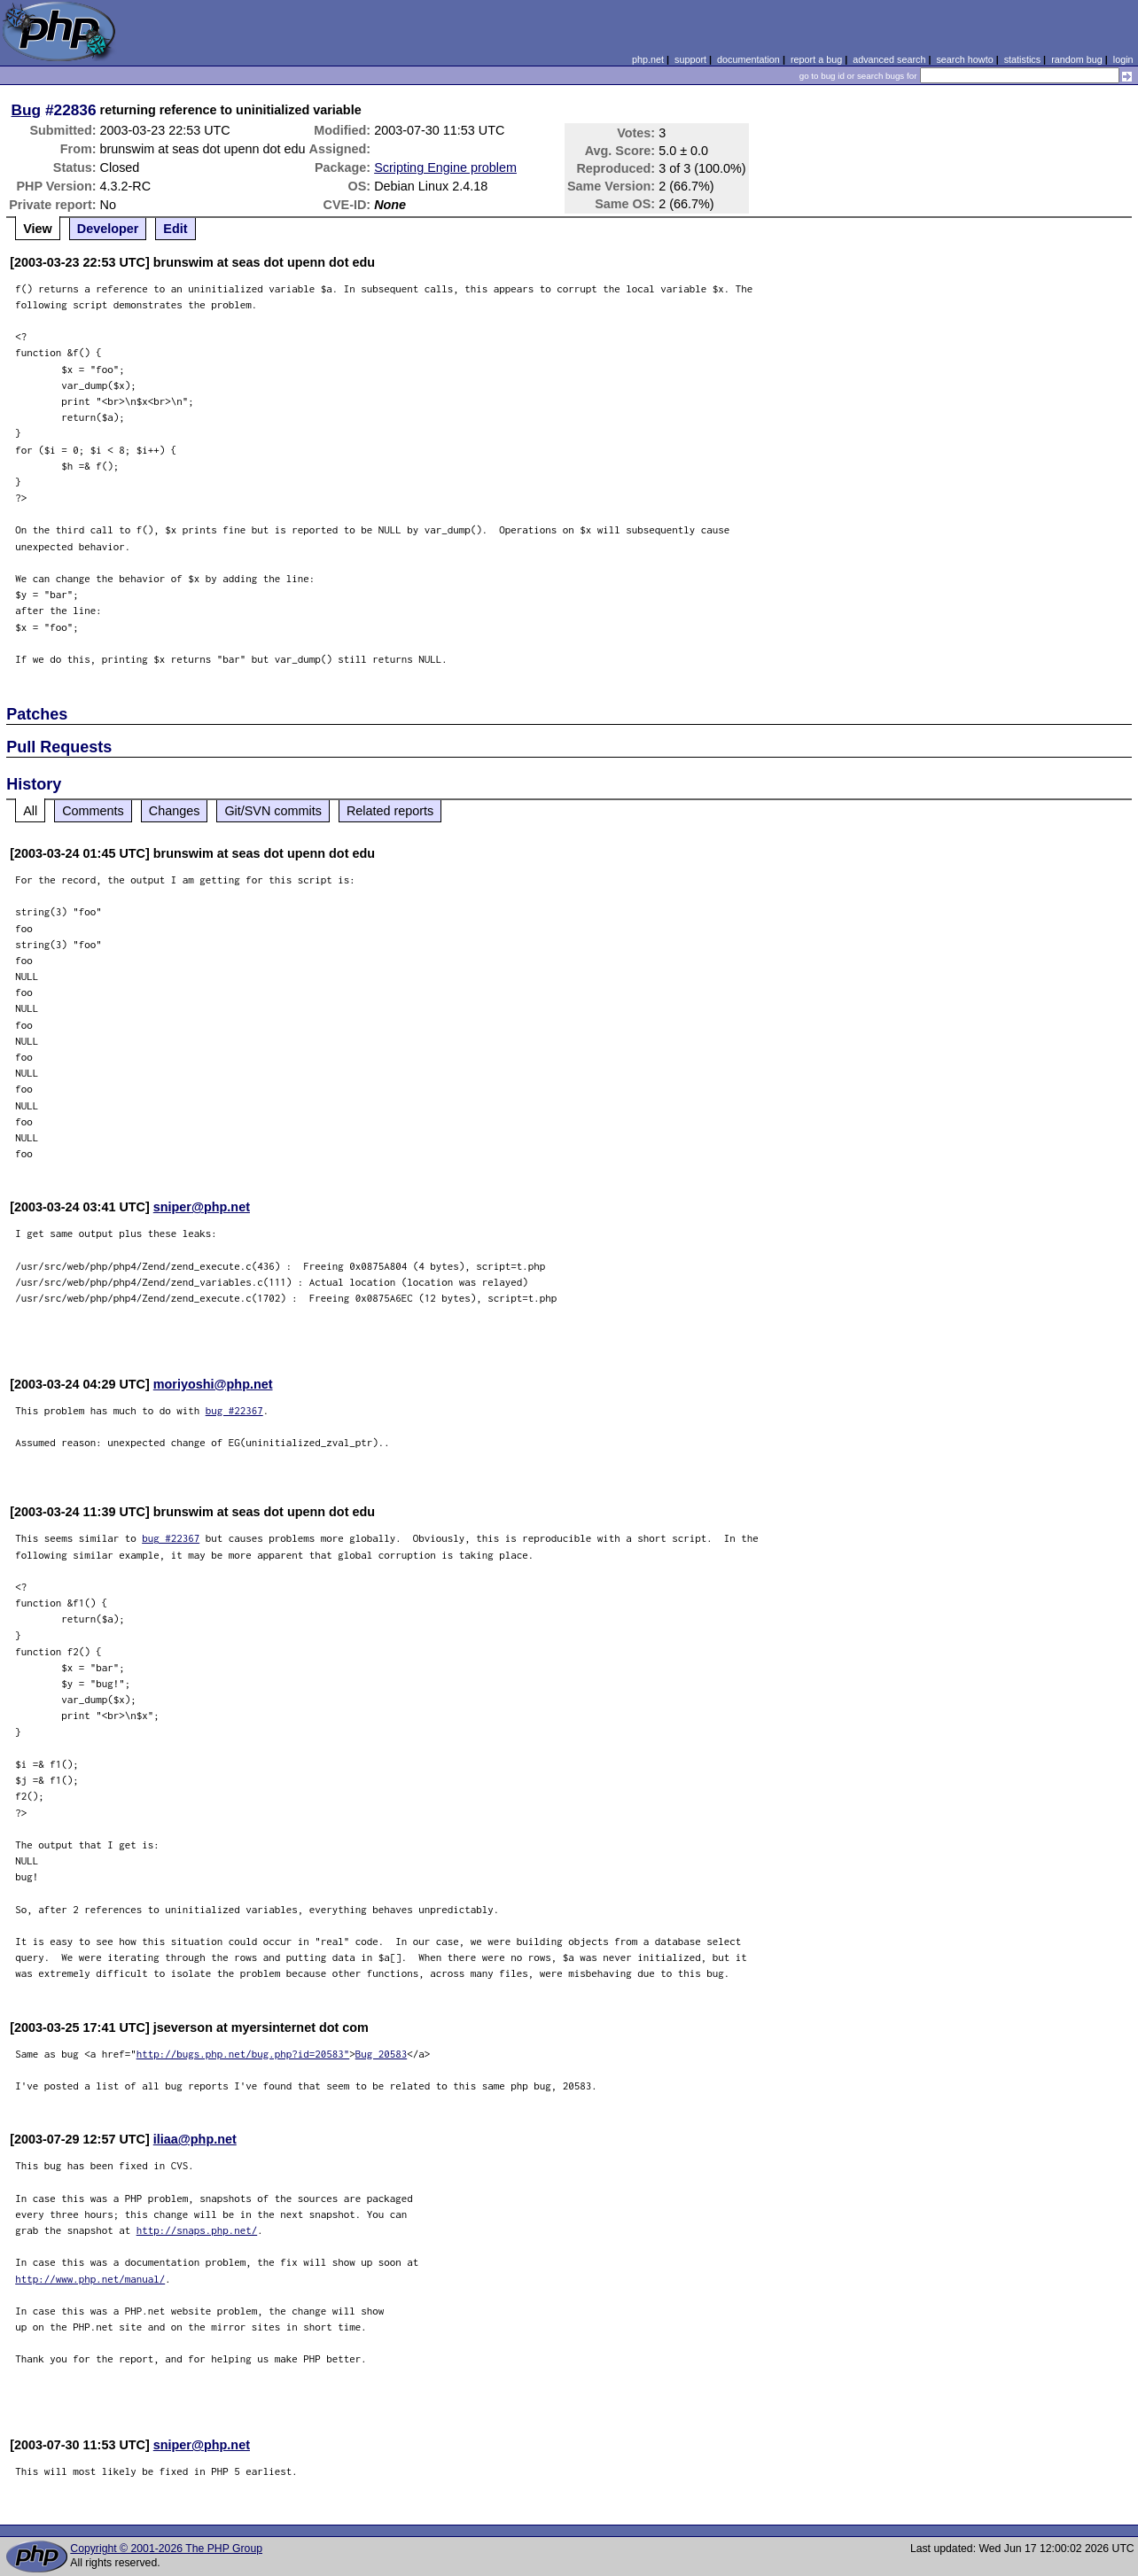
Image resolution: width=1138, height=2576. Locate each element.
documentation (748, 59)
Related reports (390, 811)
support (690, 59)
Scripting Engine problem (445, 167)
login (1123, 59)
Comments (93, 811)
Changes (174, 811)
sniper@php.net (201, 1207)
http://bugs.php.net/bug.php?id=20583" (243, 2053)
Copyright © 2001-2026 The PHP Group (166, 2548)
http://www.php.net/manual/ (90, 2278)
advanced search (889, 59)
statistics (1022, 59)
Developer (108, 229)
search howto (964, 59)
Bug (27, 110)
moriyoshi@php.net (213, 1384)
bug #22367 (234, 1410)
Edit (175, 229)
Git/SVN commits (273, 811)
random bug (1077, 59)
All (30, 811)
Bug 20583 (381, 2053)
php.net (648, 59)
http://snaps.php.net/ (197, 2230)
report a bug (816, 59)
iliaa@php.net (195, 2139)
